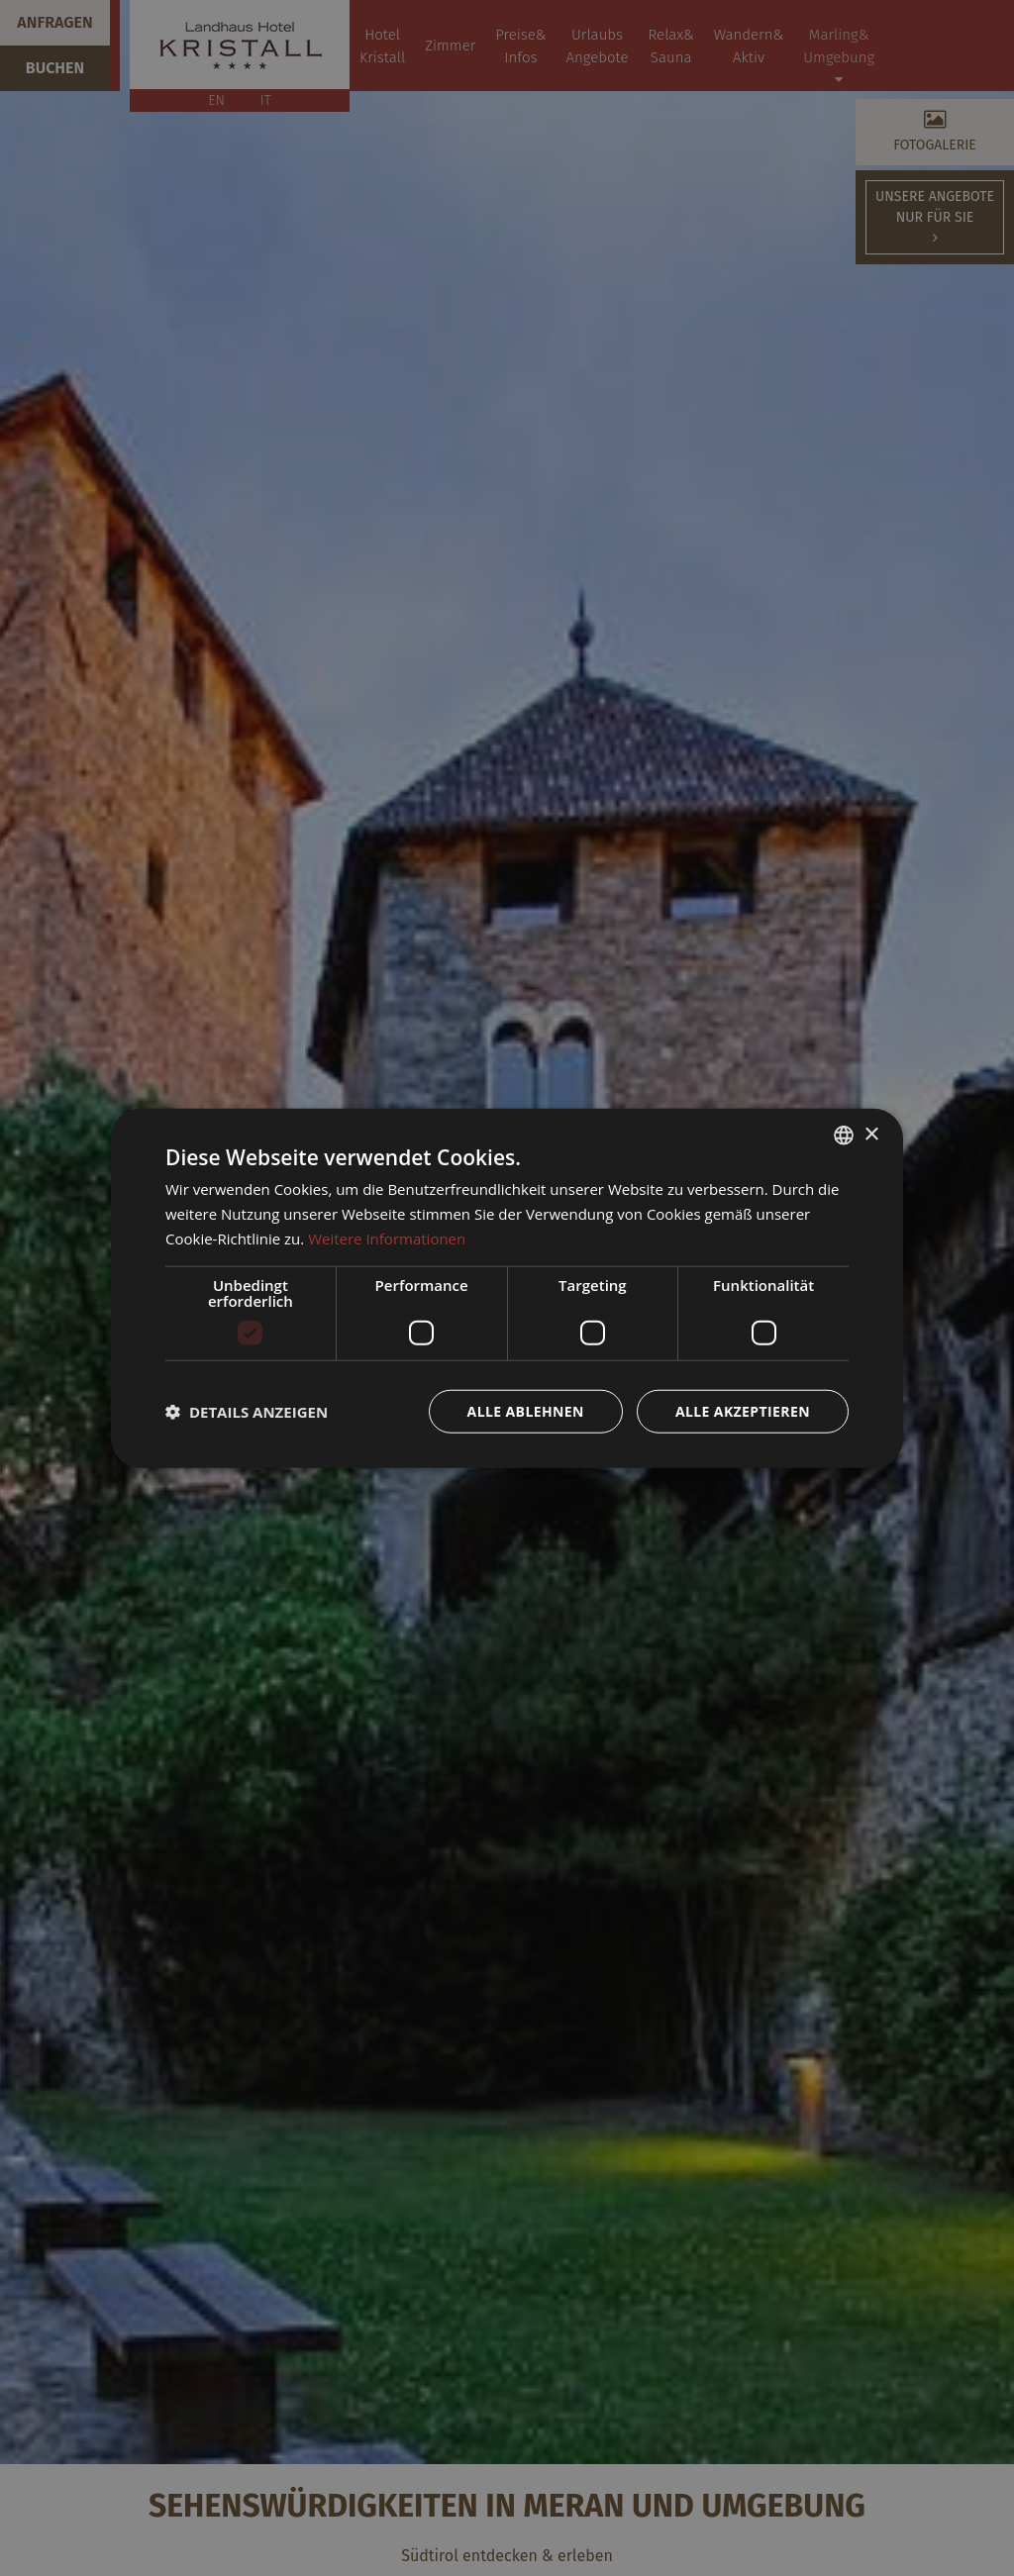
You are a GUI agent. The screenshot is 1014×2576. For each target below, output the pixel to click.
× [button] (870, 1134)
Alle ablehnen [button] (525, 1410)
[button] (246, 1411)
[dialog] (507, 1288)
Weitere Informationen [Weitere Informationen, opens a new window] (386, 1238)
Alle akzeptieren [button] (742, 1410)
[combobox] (844, 1135)
